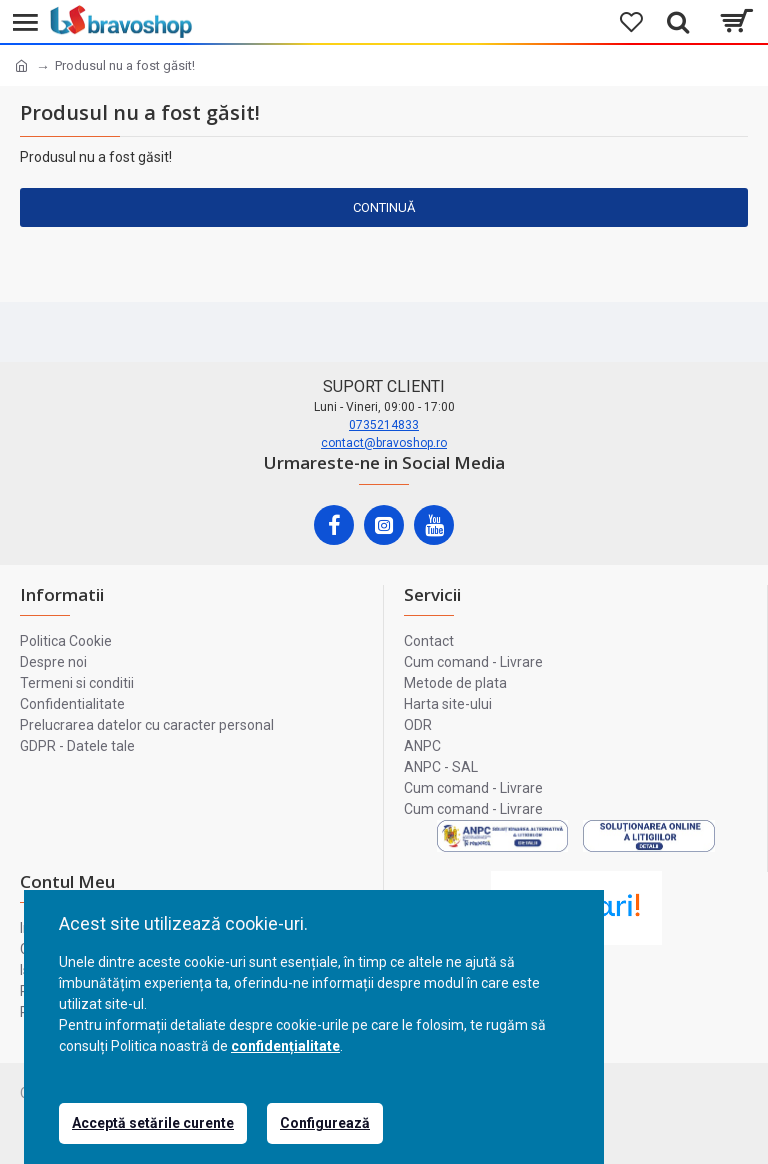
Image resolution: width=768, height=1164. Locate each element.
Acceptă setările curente (153, 1123)
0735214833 (384, 425)
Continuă (384, 207)
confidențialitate (285, 1046)
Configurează (325, 1123)
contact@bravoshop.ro (384, 443)
